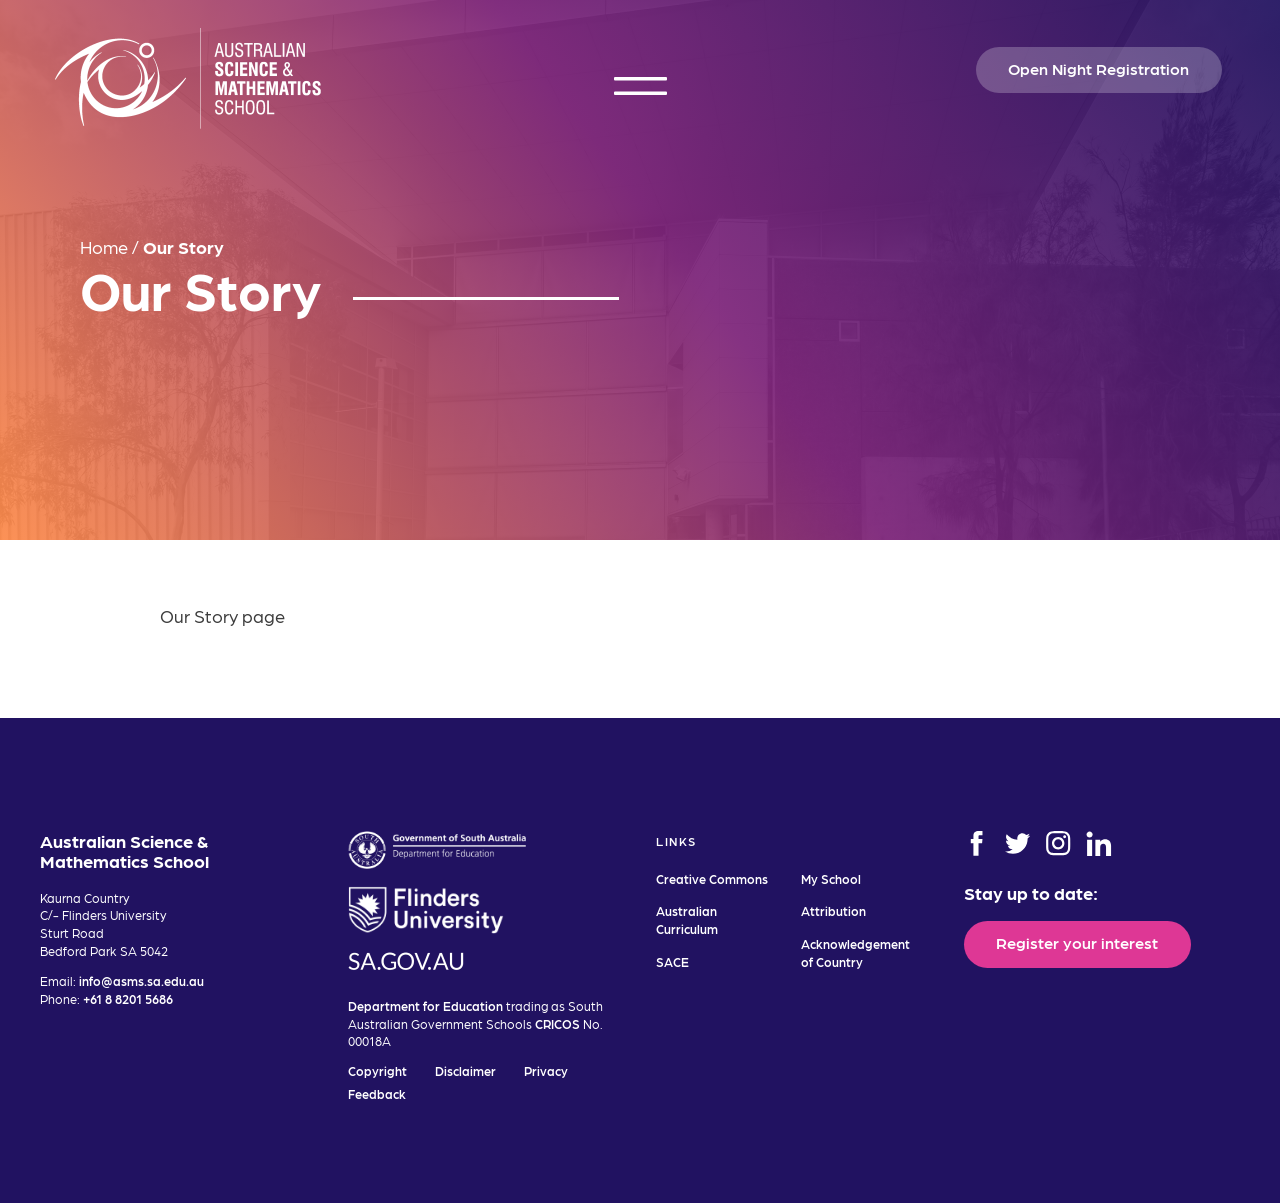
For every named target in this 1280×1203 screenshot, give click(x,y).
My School (831, 878)
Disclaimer (465, 1070)
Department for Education (425, 1005)
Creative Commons (712, 878)
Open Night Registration (1098, 68)
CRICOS (557, 1023)
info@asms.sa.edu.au (141, 980)
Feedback (377, 1093)
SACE (672, 961)
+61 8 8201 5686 (128, 998)
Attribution (833, 910)
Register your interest (1077, 942)
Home (104, 246)
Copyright (377, 1070)
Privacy (546, 1070)
